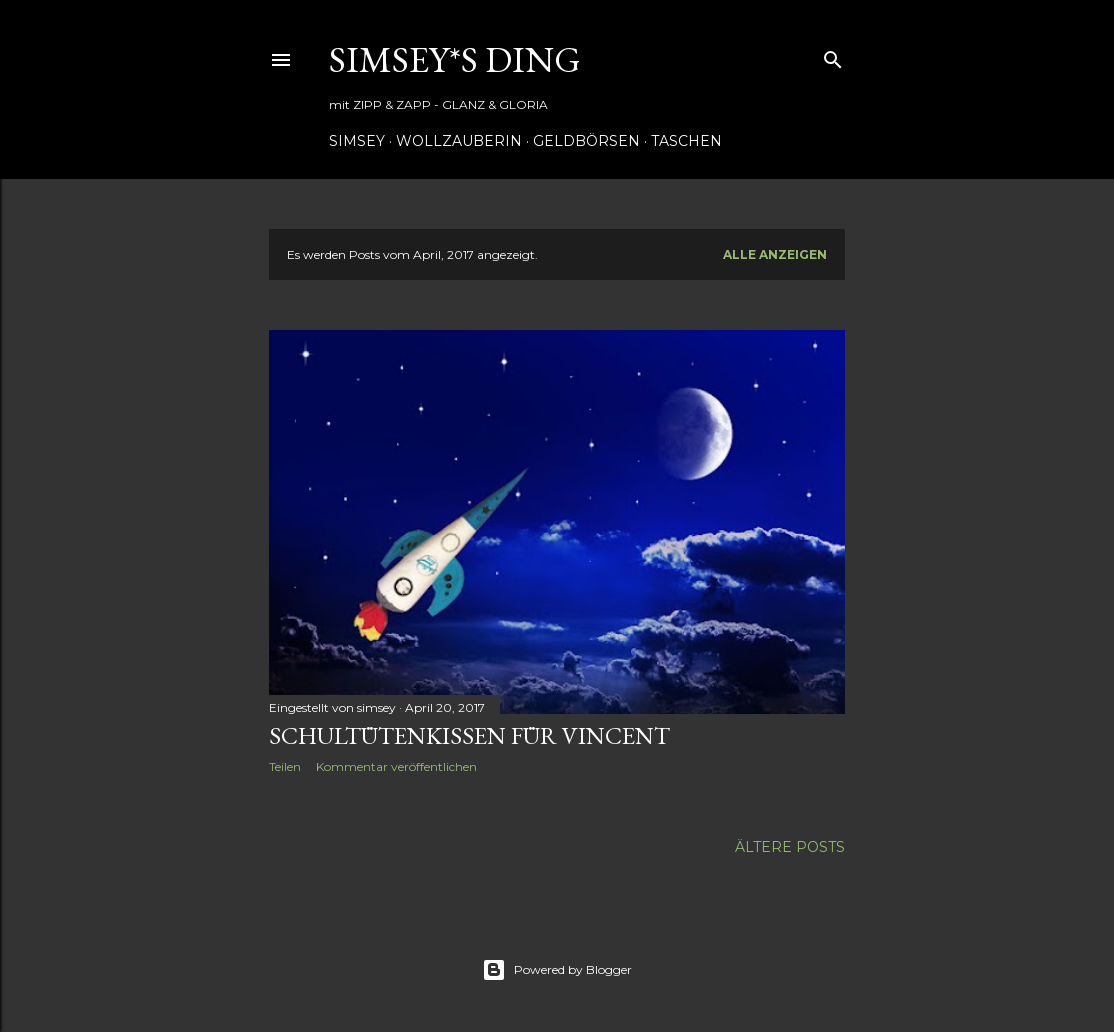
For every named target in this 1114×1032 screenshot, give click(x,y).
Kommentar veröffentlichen (396, 766)
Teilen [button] (285, 766)
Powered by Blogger (557, 970)
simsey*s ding (455, 59)
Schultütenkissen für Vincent (469, 735)
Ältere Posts (790, 847)
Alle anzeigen (775, 254)
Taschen (686, 141)
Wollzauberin (459, 141)
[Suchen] (833, 55)
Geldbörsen (586, 141)
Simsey (357, 141)
